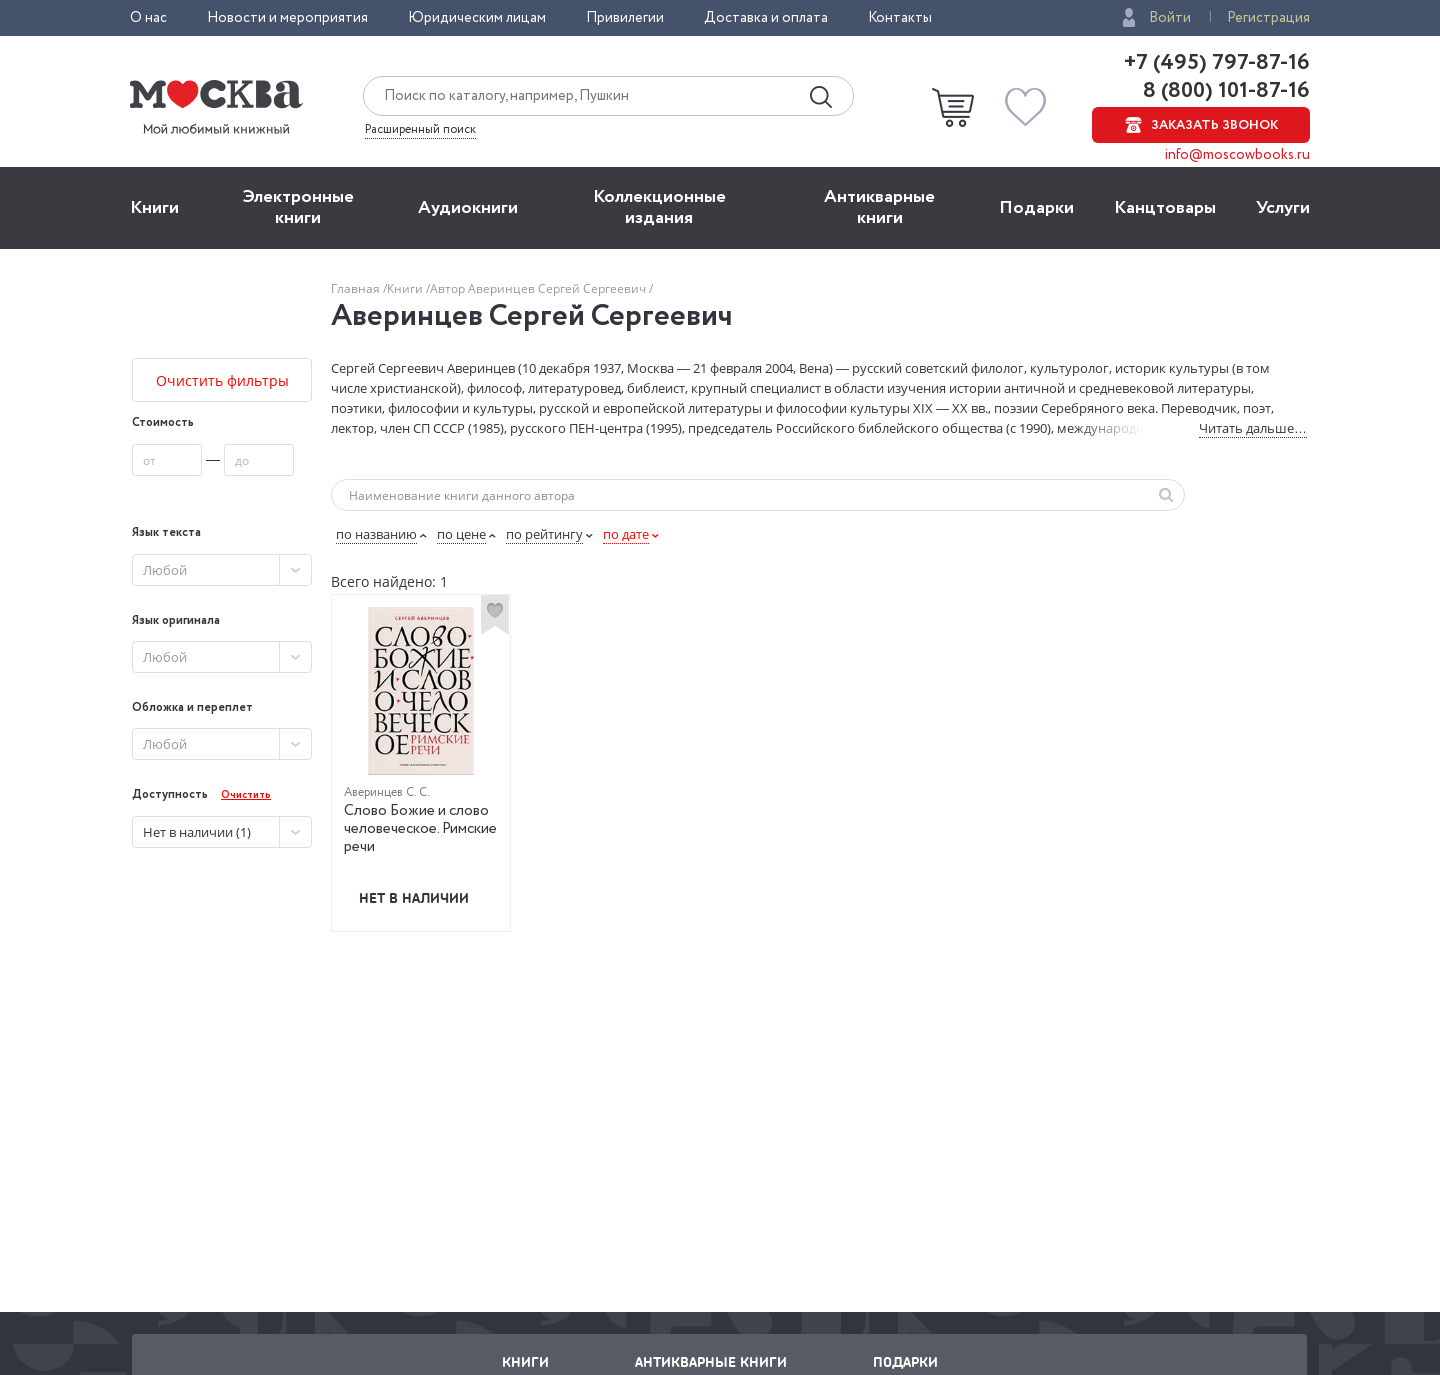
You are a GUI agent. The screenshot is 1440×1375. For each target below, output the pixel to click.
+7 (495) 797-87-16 (1217, 63)
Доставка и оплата (766, 18)
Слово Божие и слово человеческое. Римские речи (420, 829)
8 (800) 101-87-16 (1224, 91)
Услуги (1283, 208)
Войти (1170, 18)
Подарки (1036, 208)
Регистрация (1268, 18)
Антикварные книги (879, 207)
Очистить (246, 795)
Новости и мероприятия (287, 18)
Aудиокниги (468, 208)
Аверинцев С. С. (387, 792)
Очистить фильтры (222, 380)
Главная (357, 288)
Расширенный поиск (420, 130)
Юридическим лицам (477, 18)
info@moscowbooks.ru (1237, 155)
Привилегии (625, 18)
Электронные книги (298, 207)
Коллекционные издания (659, 207)
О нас (148, 18)
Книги (154, 208)
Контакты (900, 18)
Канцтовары (1165, 208)
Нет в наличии (414, 897)
